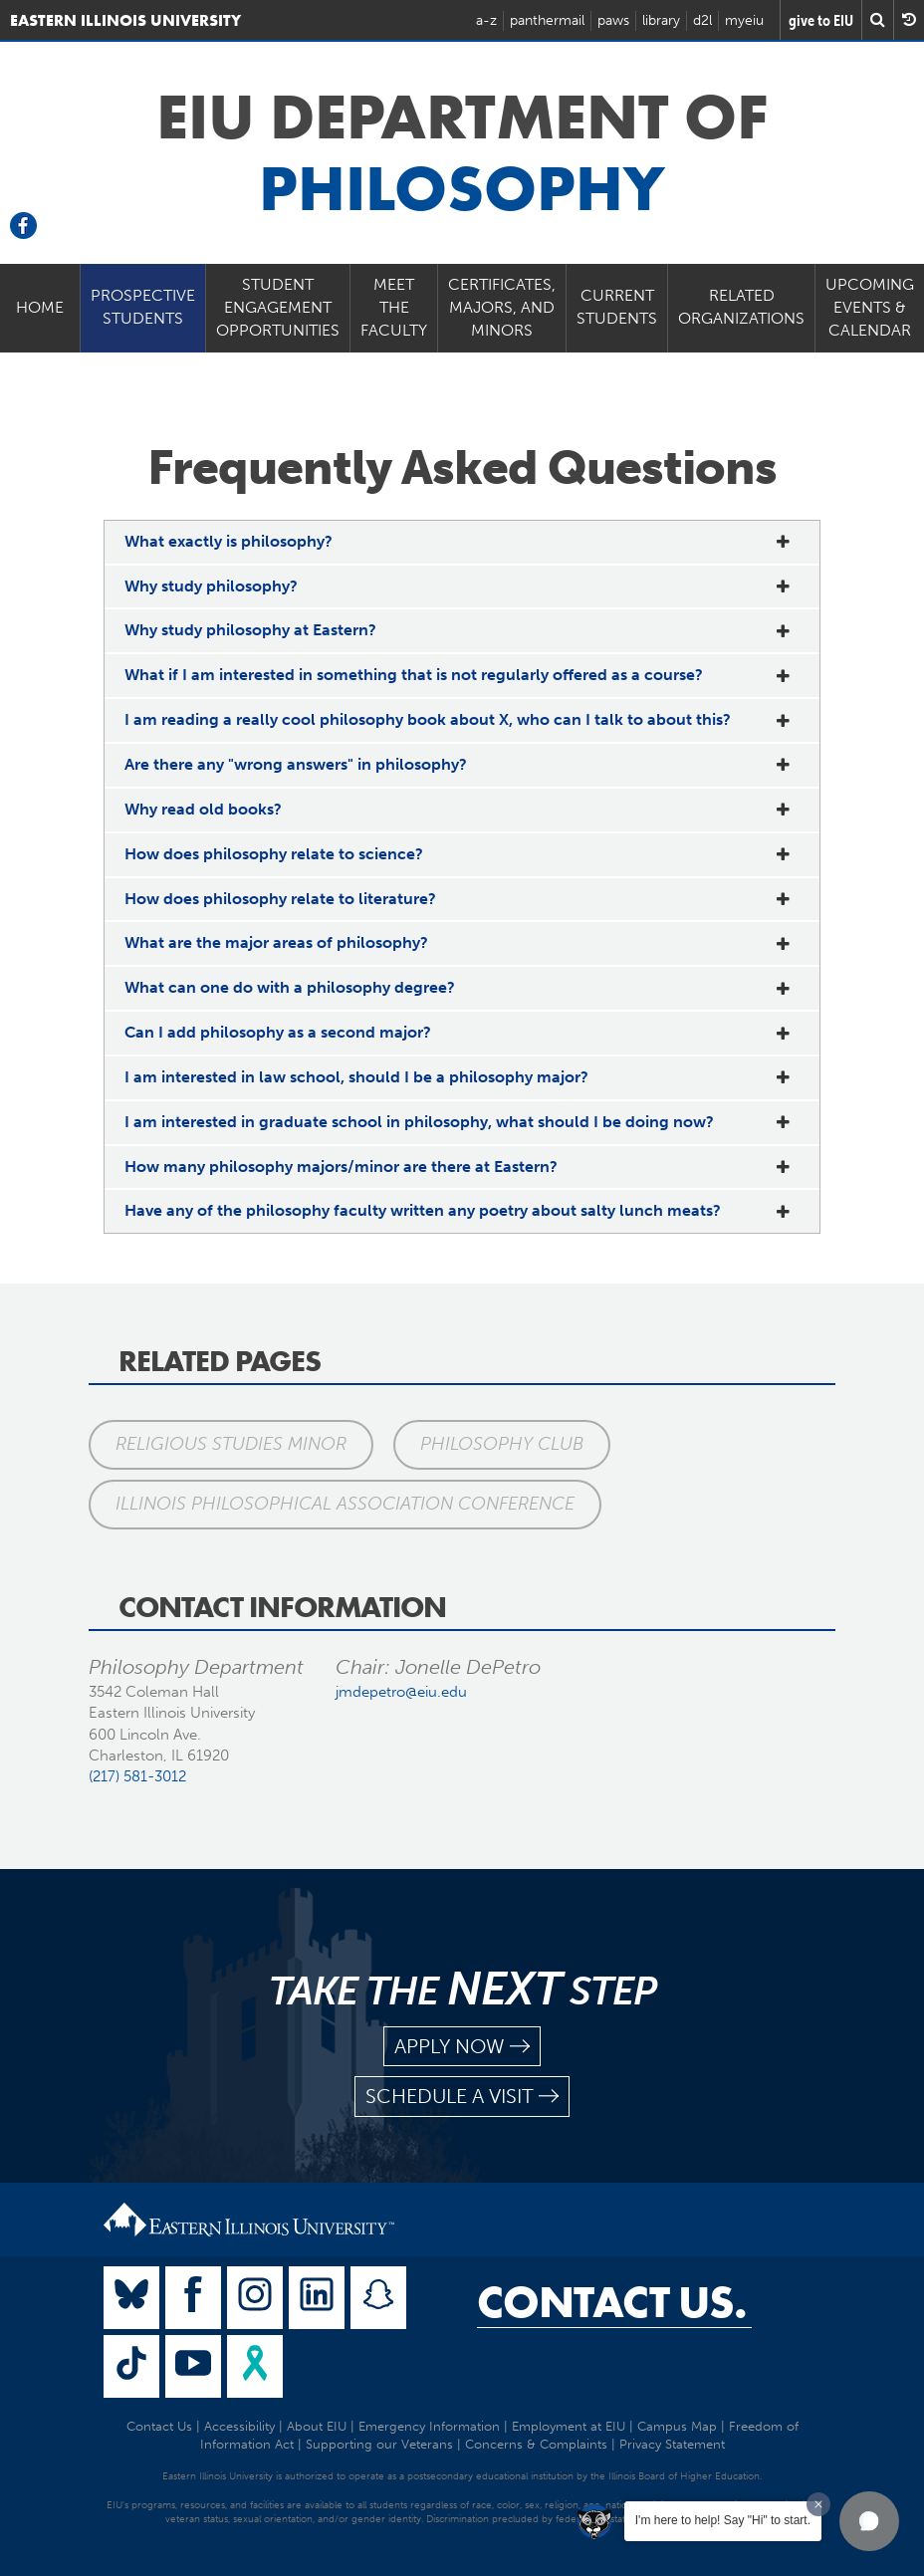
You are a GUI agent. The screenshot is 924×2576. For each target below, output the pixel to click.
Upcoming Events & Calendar (869, 307)
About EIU (316, 2426)
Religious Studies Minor (231, 1444)
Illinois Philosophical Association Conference (345, 1504)
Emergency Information (429, 2426)
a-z (486, 20)
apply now (462, 2046)
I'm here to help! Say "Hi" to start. (722, 2520)
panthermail (547, 20)
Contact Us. (612, 2302)
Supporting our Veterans (379, 2444)
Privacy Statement (672, 2444)
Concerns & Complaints (536, 2444)
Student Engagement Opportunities (278, 307)
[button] (869, 2521)
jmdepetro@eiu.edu (401, 1692)
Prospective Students (143, 307)
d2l (702, 20)
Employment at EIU (568, 2426)
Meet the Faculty (393, 307)
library (661, 20)
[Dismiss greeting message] (818, 2504)
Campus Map (677, 2426)
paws (613, 20)
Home (40, 307)
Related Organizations (741, 307)
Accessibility (239, 2426)
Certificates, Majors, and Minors (502, 307)
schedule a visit (462, 2096)
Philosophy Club (501, 1444)
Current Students (617, 307)
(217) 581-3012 (137, 1776)
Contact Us (159, 2426)
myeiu (744, 20)
